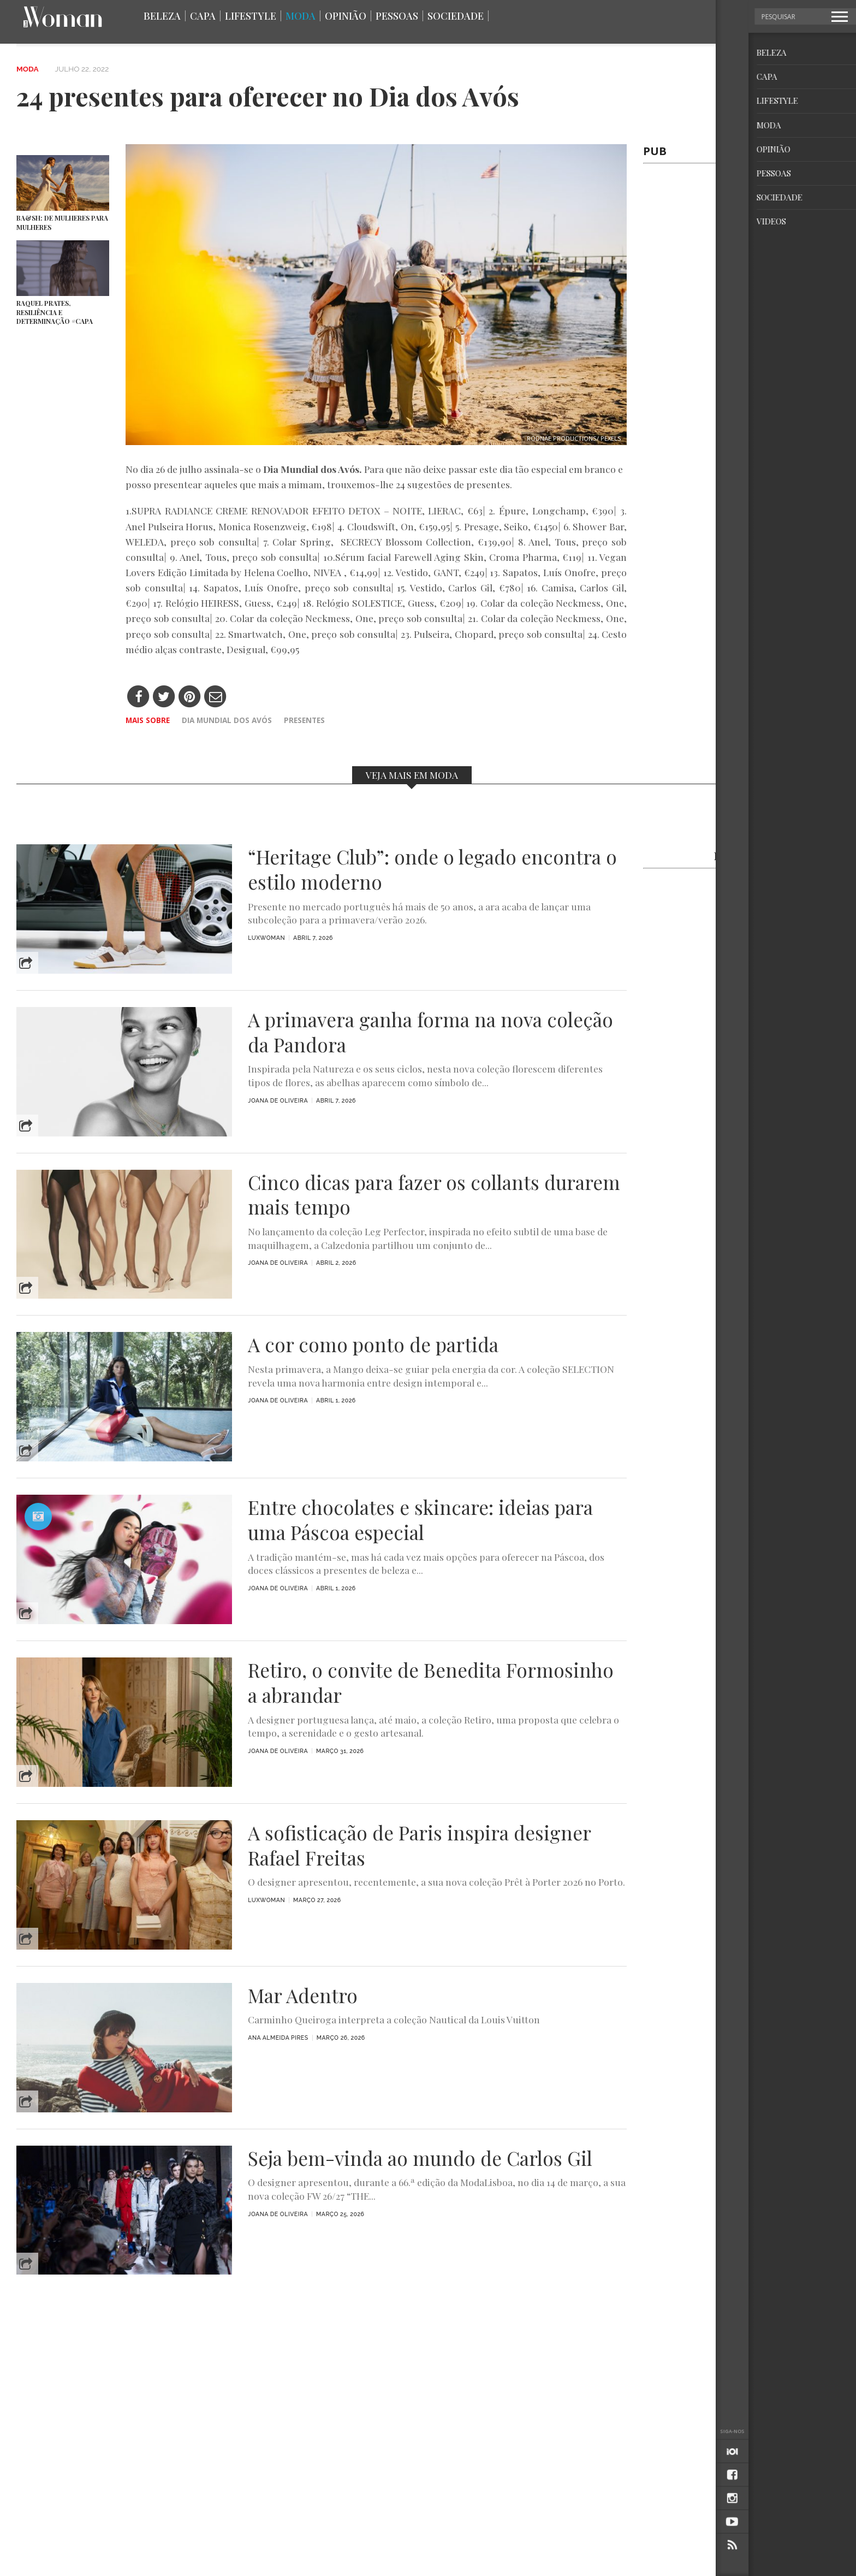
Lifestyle (250, 15)
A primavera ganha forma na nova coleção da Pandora (430, 1032)
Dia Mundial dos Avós (227, 720)
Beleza (162, 15)
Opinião (345, 15)
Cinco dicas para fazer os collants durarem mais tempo (434, 1195)
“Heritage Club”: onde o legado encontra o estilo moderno (432, 869)
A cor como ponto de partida (373, 1344)
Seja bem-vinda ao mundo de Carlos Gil (420, 2158)
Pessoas (397, 15)
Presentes (304, 720)
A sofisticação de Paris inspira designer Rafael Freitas (419, 1845)
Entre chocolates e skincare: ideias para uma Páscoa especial (420, 1520)
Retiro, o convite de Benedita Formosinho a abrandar (431, 1682)
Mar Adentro (303, 1995)
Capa (203, 15)
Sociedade (455, 15)
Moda (301, 15)
